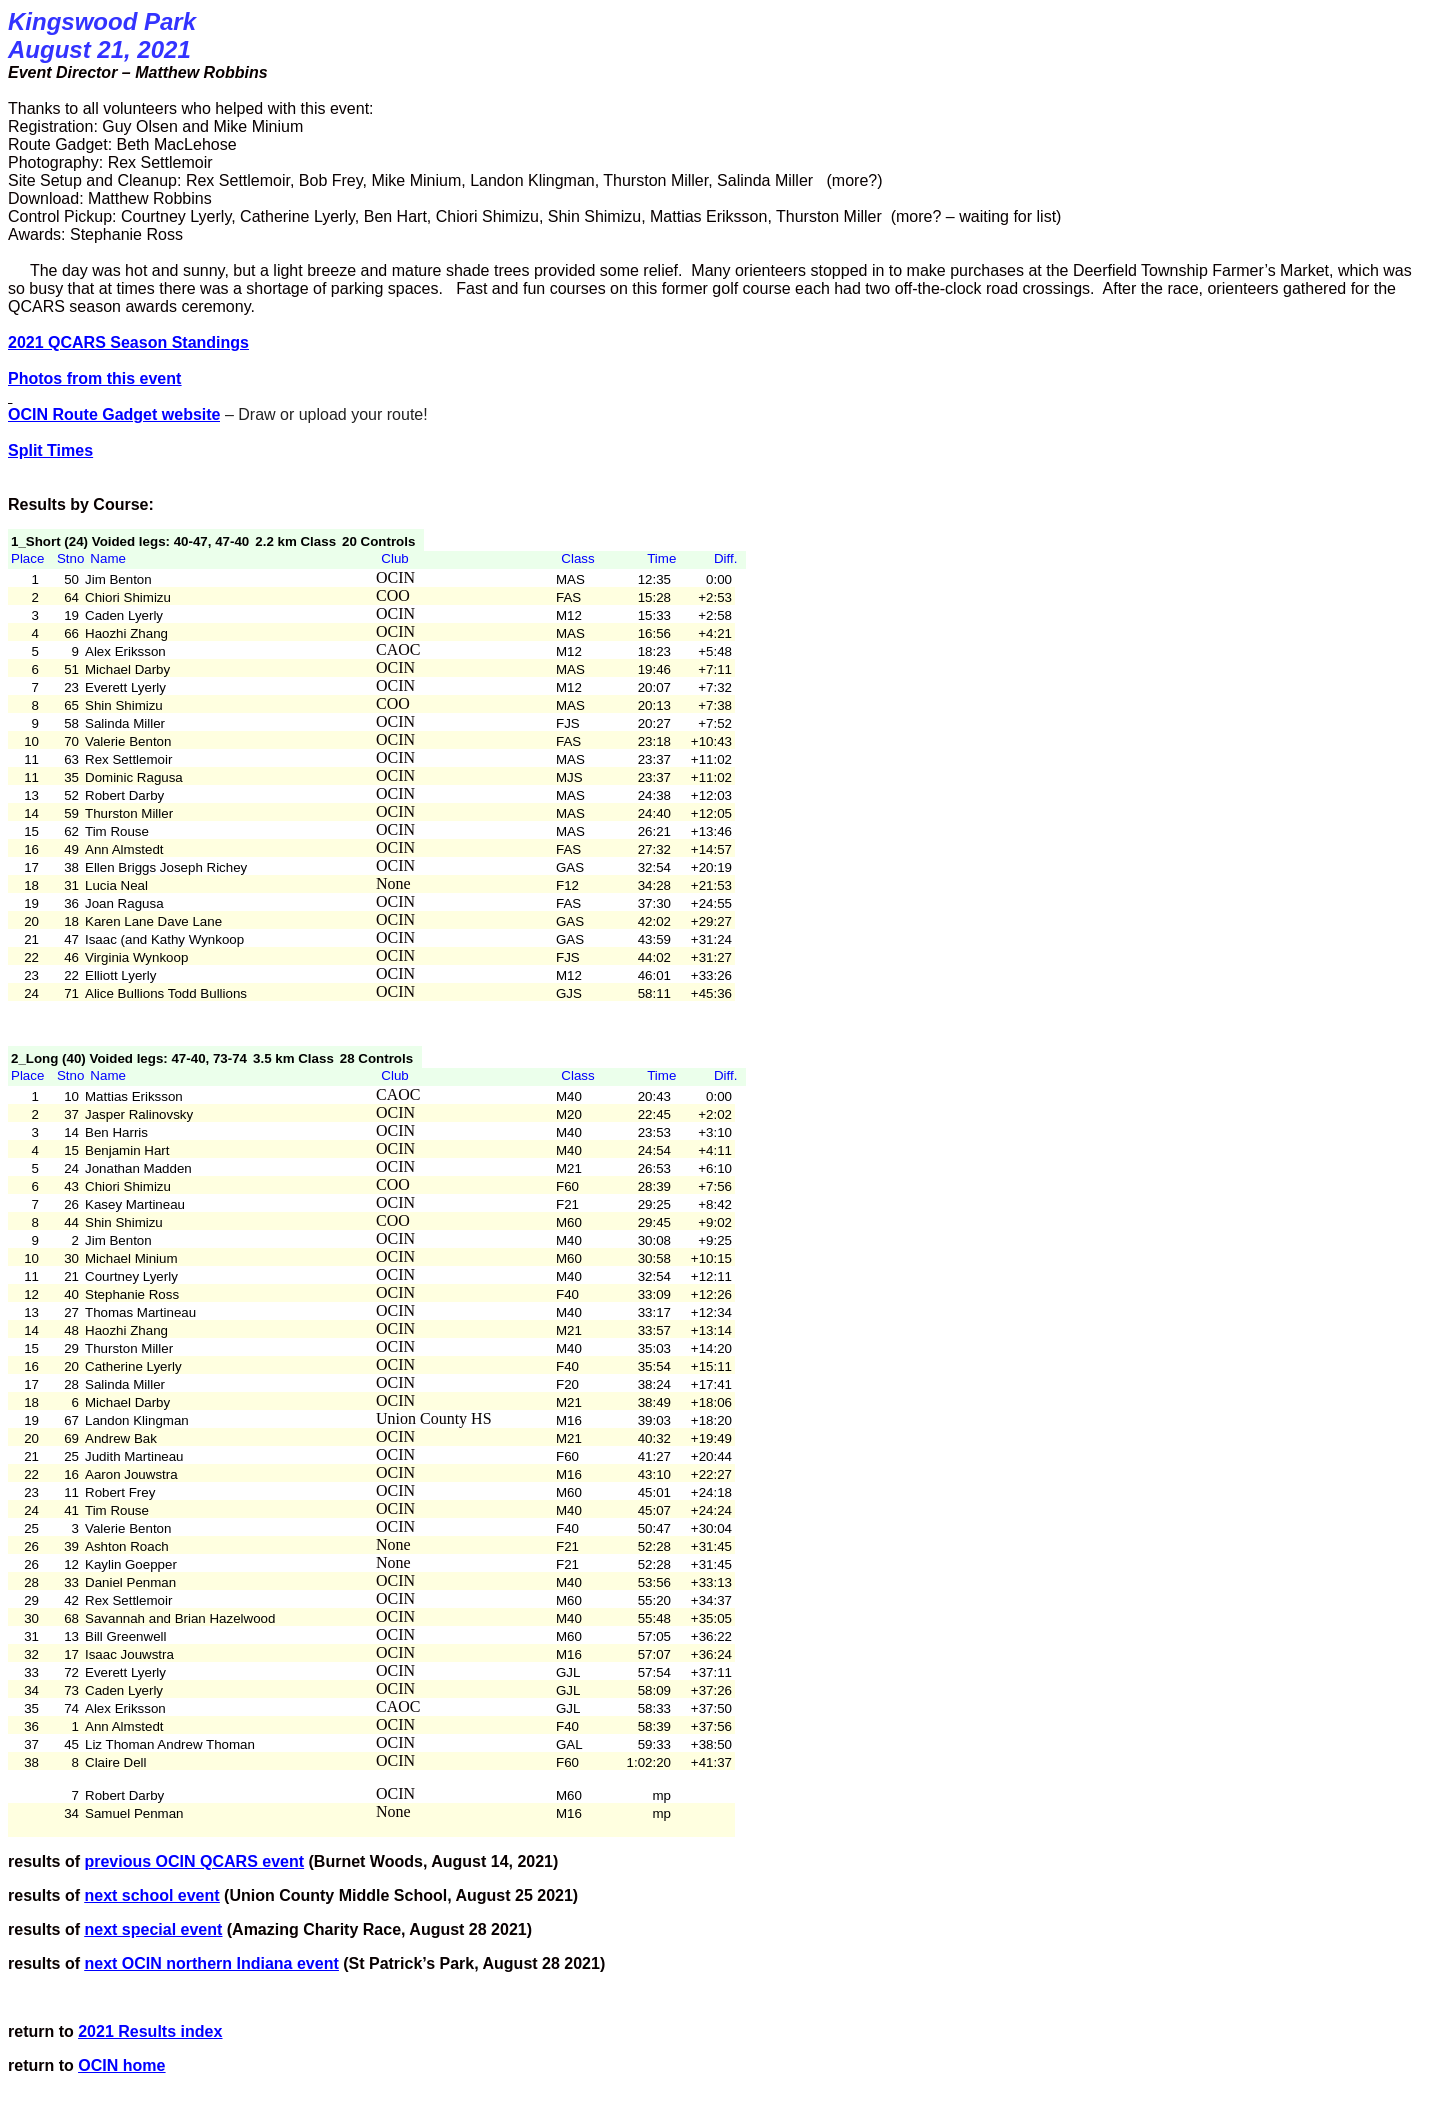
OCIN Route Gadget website (114, 414)
